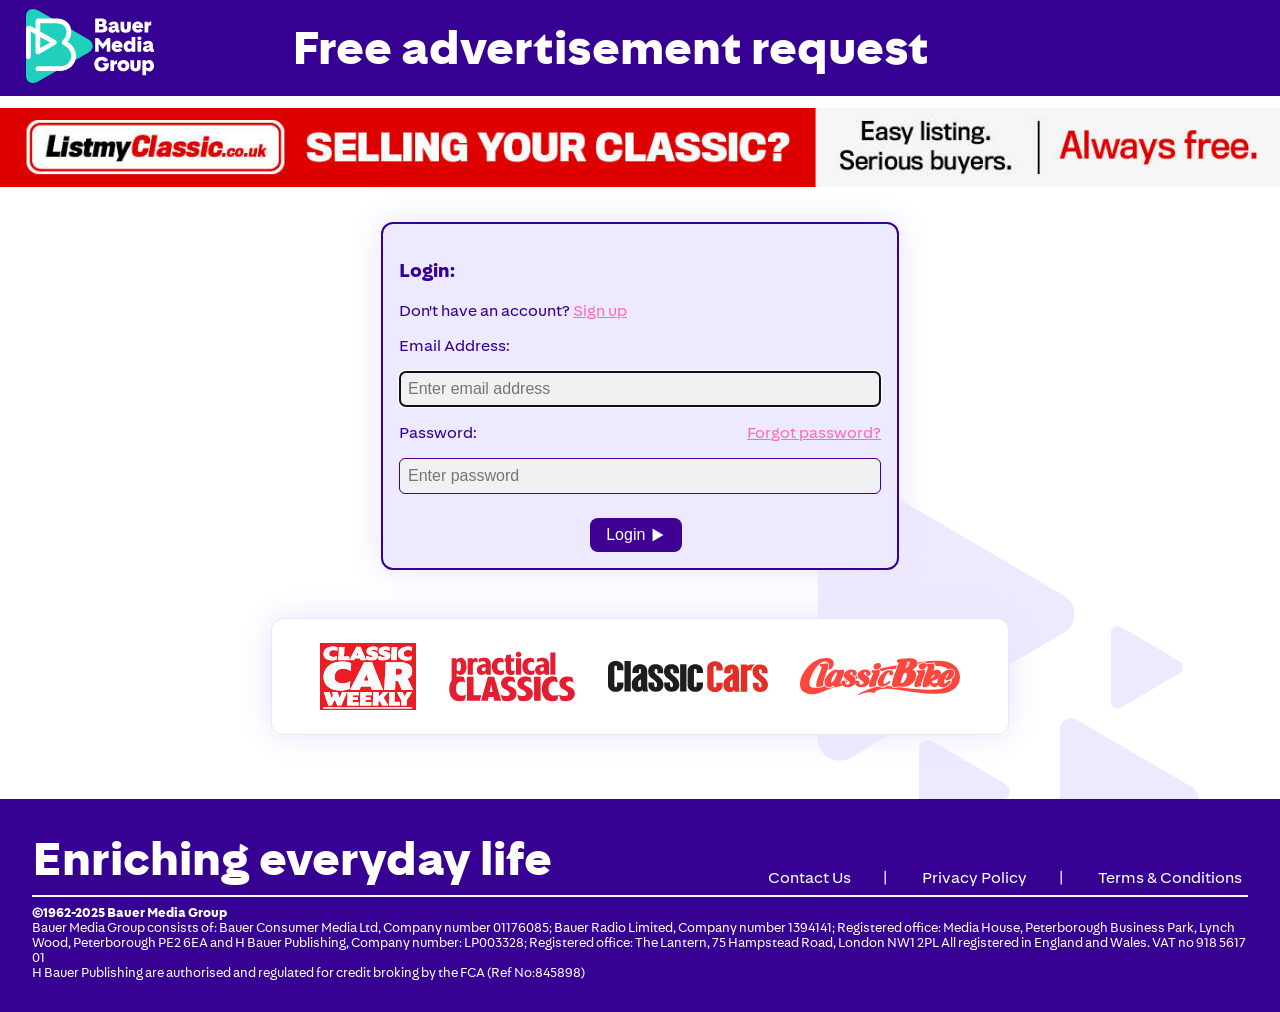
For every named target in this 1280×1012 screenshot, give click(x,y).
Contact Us (809, 877)
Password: (438, 432)
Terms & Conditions (1170, 877)
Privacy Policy (974, 877)
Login (636, 534)
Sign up (600, 310)
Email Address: (454, 345)
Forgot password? (814, 432)
